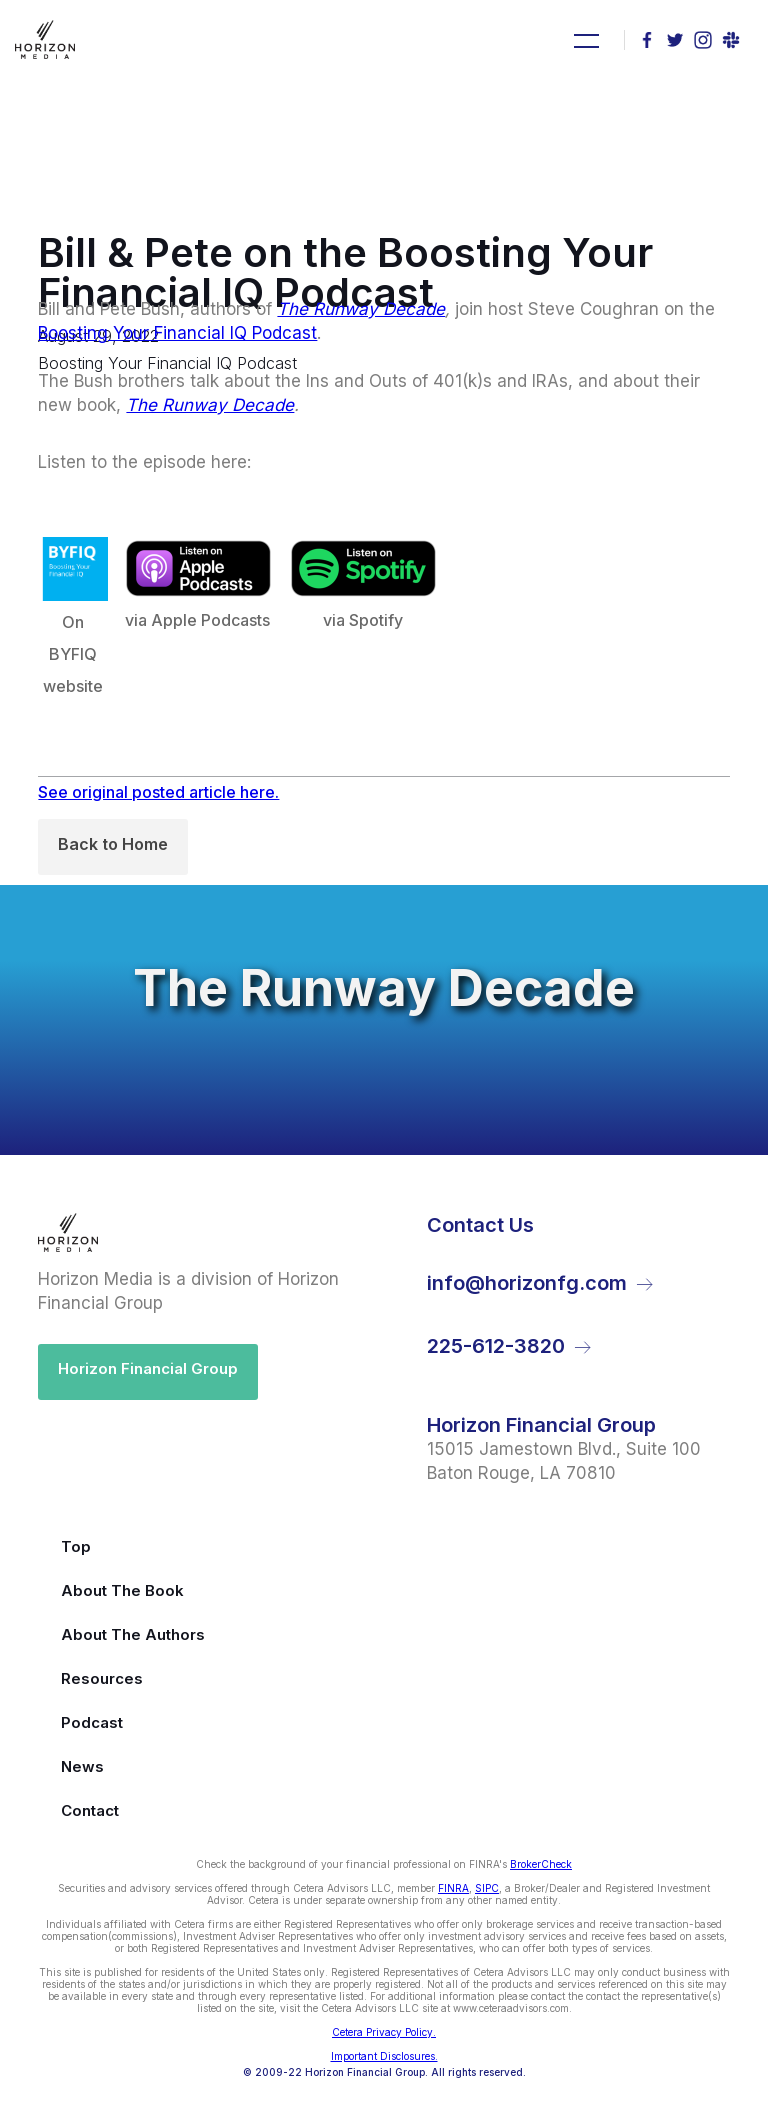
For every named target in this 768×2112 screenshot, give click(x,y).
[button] (584, 40)
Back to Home (113, 844)
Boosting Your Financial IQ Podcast (177, 333)
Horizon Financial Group (148, 1368)
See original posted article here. (158, 792)
